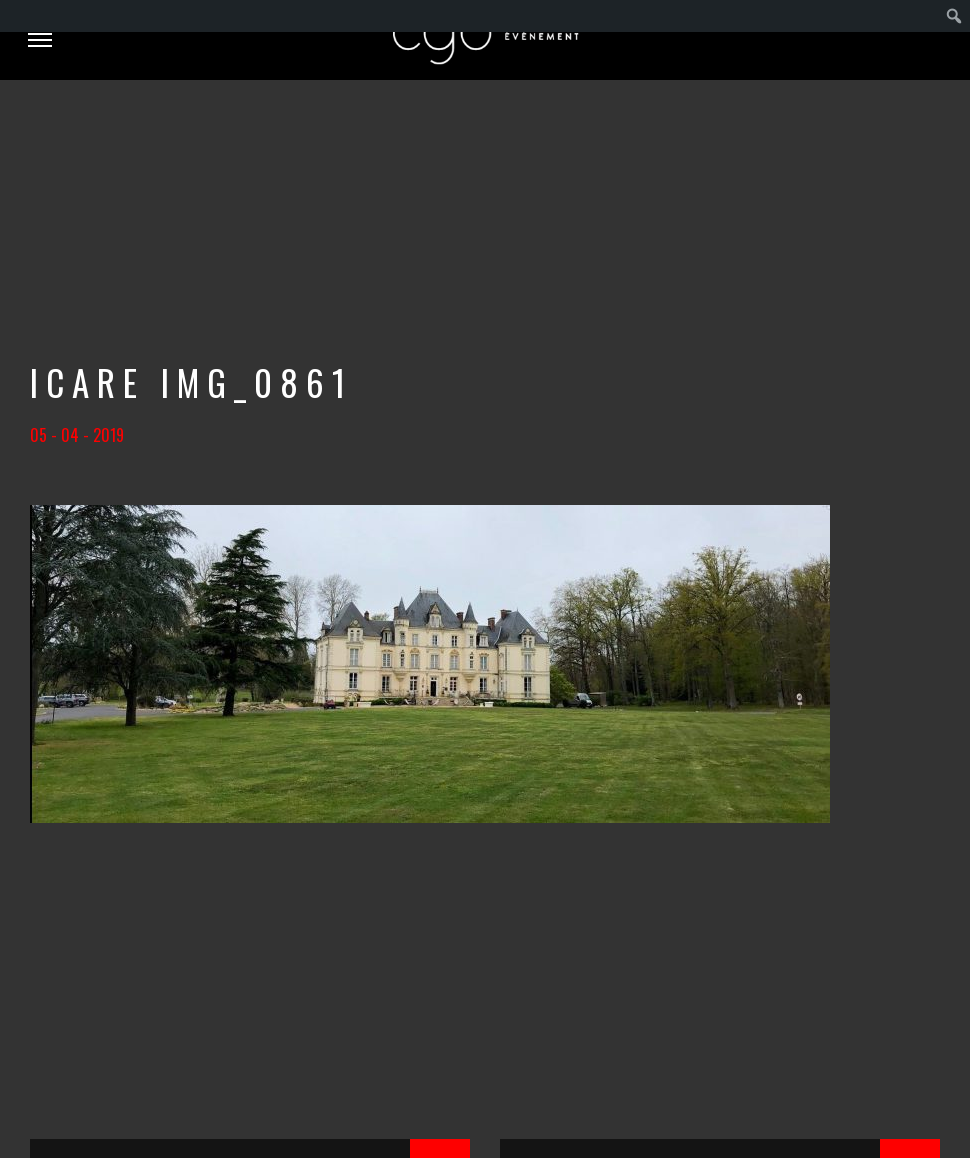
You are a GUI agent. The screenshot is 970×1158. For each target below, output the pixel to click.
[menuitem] (954, 16)
